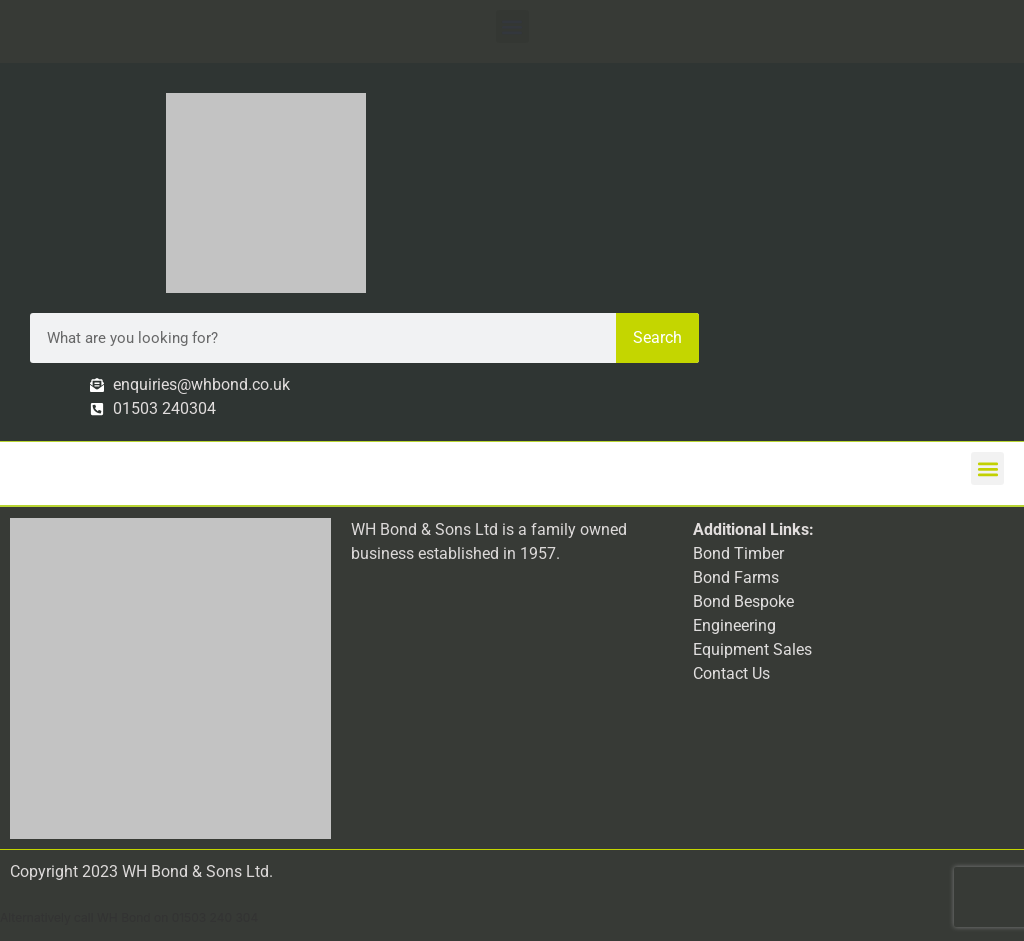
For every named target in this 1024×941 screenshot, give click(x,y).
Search (657, 337)
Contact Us (731, 673)
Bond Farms (736, 577)
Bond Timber (738, 553)
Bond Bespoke (743, 601)
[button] (512, 26)
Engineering (734, 625)
